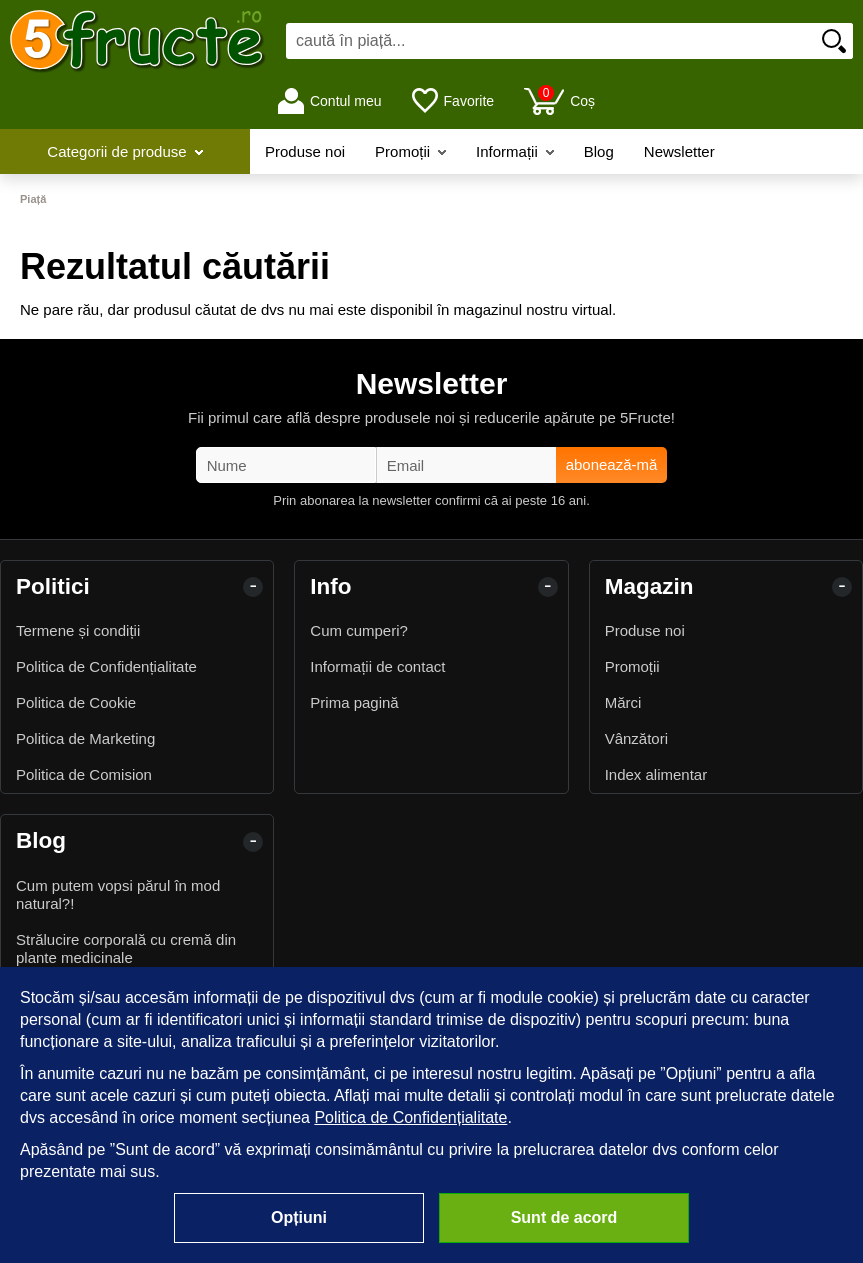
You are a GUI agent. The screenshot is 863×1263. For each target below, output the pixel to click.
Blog (599, 151)
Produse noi (305, 151)
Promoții (410, 151)
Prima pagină (354, 702)
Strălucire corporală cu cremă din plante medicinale (126, 948)
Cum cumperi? (359, 630)
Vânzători (636, 738)
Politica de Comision (84, 774)
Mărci (623, 702)
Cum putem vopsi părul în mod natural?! (118, 894)
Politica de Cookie (76, 702)
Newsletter (679, 151)
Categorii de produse (124, 151)
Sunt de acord (564, 1217)
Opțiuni (299, 1217)
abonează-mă (612, 464)
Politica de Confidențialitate (106, 666)
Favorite (453, 101)
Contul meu (330, 101)
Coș (559, 100)
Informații (515, 151)
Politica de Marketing (85, 738)
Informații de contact (377, 666)
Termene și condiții (78, 630)
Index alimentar (656, 774)
